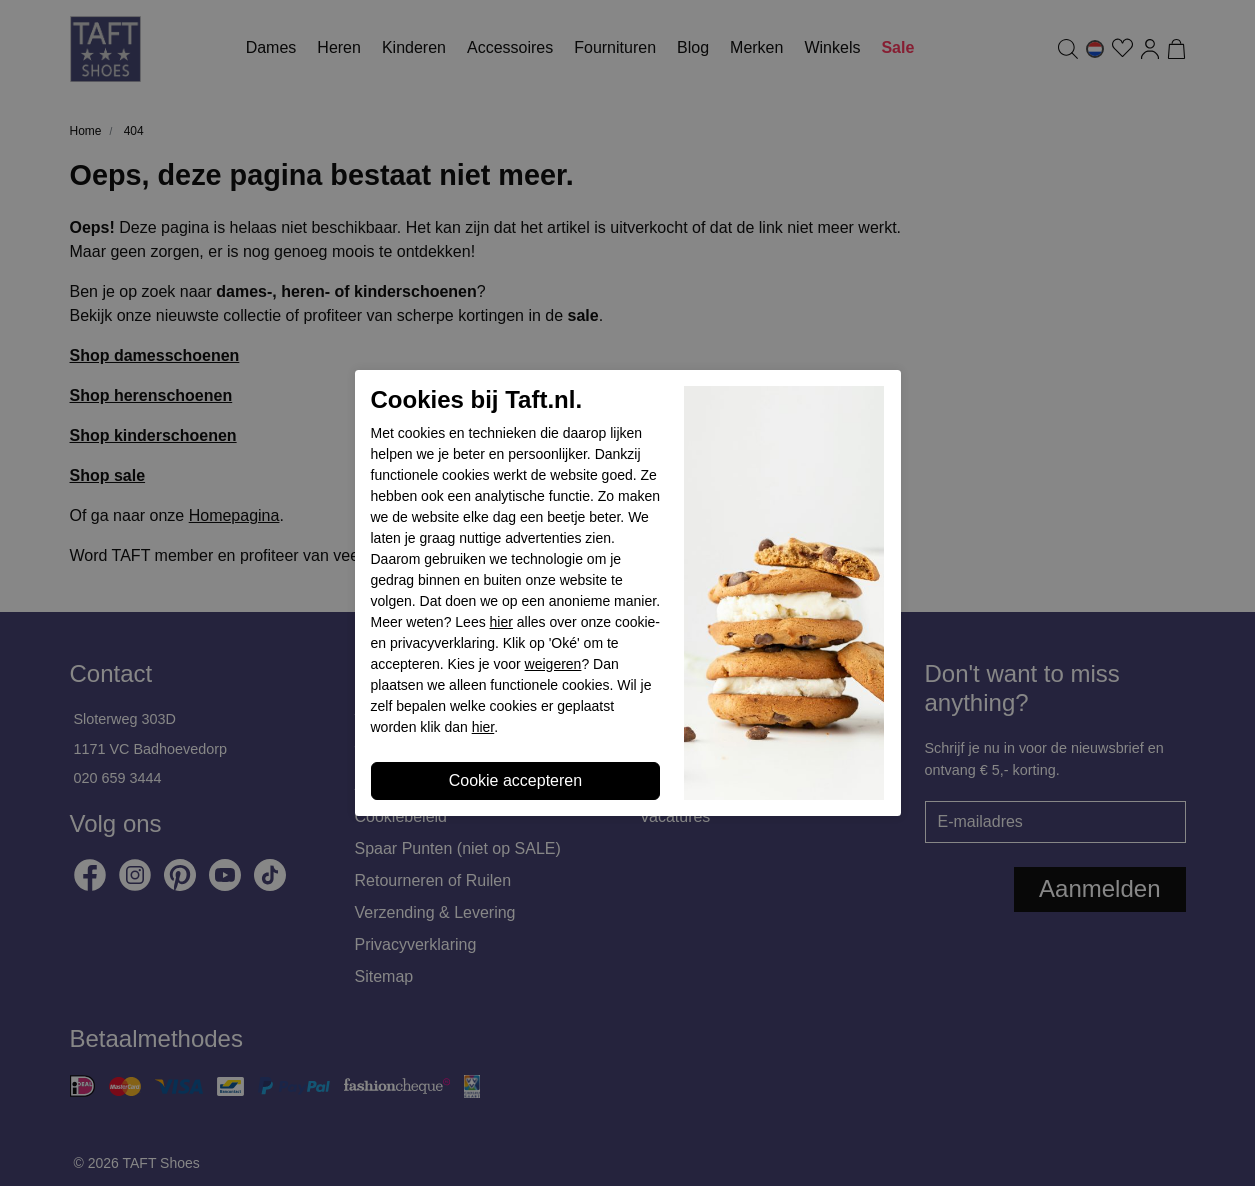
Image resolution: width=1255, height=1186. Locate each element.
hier (501, 622)
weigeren (553, 664)
